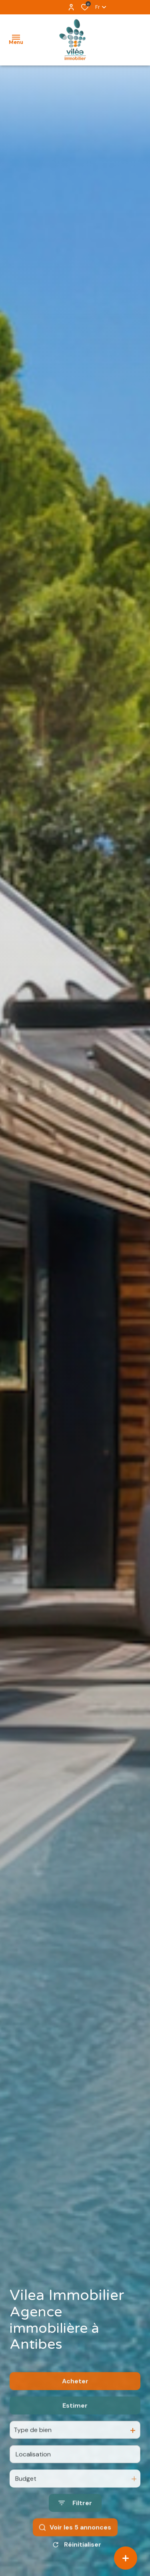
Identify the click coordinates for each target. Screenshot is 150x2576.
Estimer (75, 2429)
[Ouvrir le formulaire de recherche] (75, 2527)
